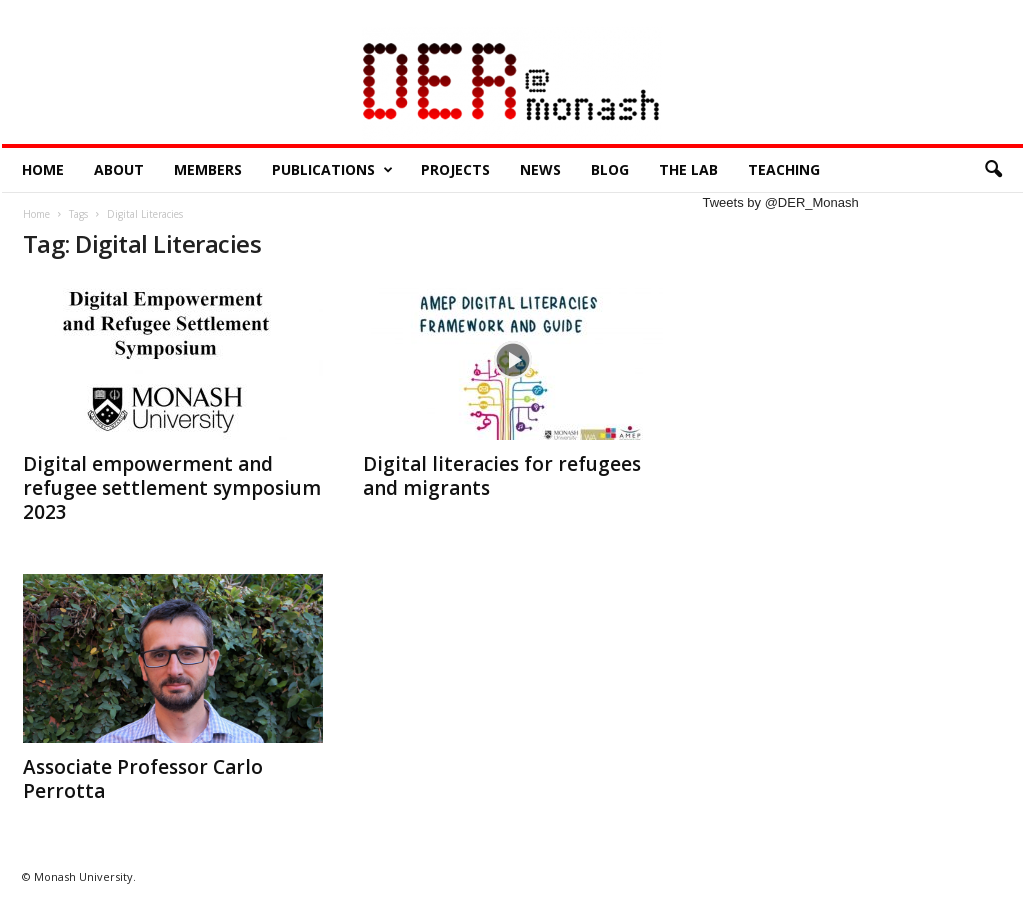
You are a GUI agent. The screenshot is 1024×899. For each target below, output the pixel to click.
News (540, 169)
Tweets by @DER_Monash (781, 202)
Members (208, 169)
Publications (332, 170)
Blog (610, 169)
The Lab (688, 169)
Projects (455, 169)
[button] (993, 170)
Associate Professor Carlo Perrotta (143, 779)
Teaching (784, 169)
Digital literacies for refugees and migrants (502, 476)
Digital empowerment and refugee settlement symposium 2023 (172, 488)
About (119, 169)
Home (43, 169)
